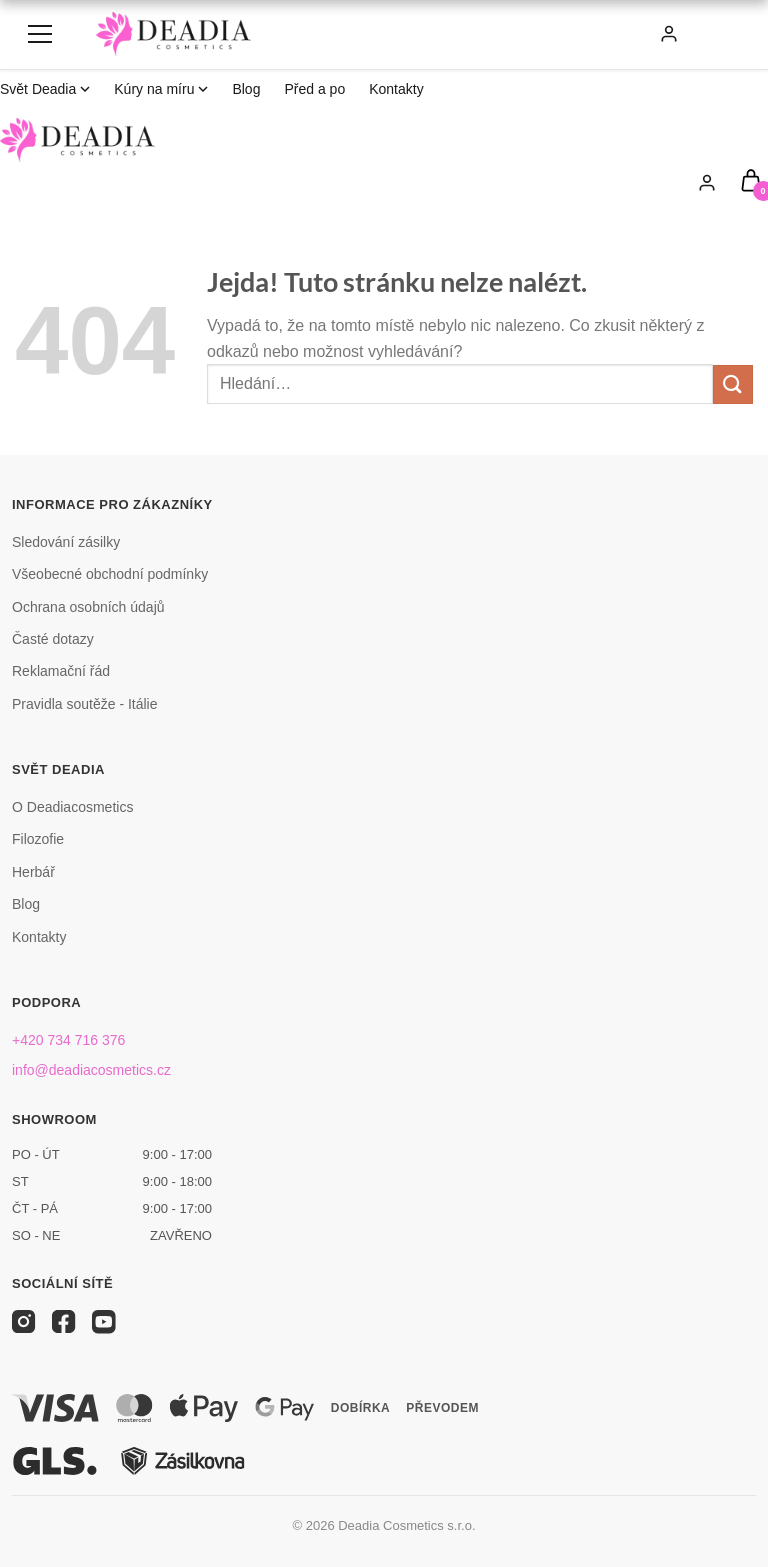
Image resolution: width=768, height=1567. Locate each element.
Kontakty (396, 89)
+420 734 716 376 (68, 1040)
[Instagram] (24, 1322)
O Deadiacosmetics (72, 807)
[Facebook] (64, 1322)
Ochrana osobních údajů (88, 607)
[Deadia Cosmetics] (173, 34)
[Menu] (40, 34)
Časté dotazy (53, 639)
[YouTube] (104, 1322)
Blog (246, 89)
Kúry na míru (161, 89)
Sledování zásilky (66, 542)
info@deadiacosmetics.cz (91, 1070)
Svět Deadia (45, 89)
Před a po (314, 89)
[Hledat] (601, 34)
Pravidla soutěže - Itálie (85, 704)
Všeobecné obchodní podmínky (110, 574)
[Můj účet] (669, 34)
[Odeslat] (733, 384)
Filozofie (38, 839)
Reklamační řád (61, 671)
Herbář (33, 872)
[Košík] (713, 34)
